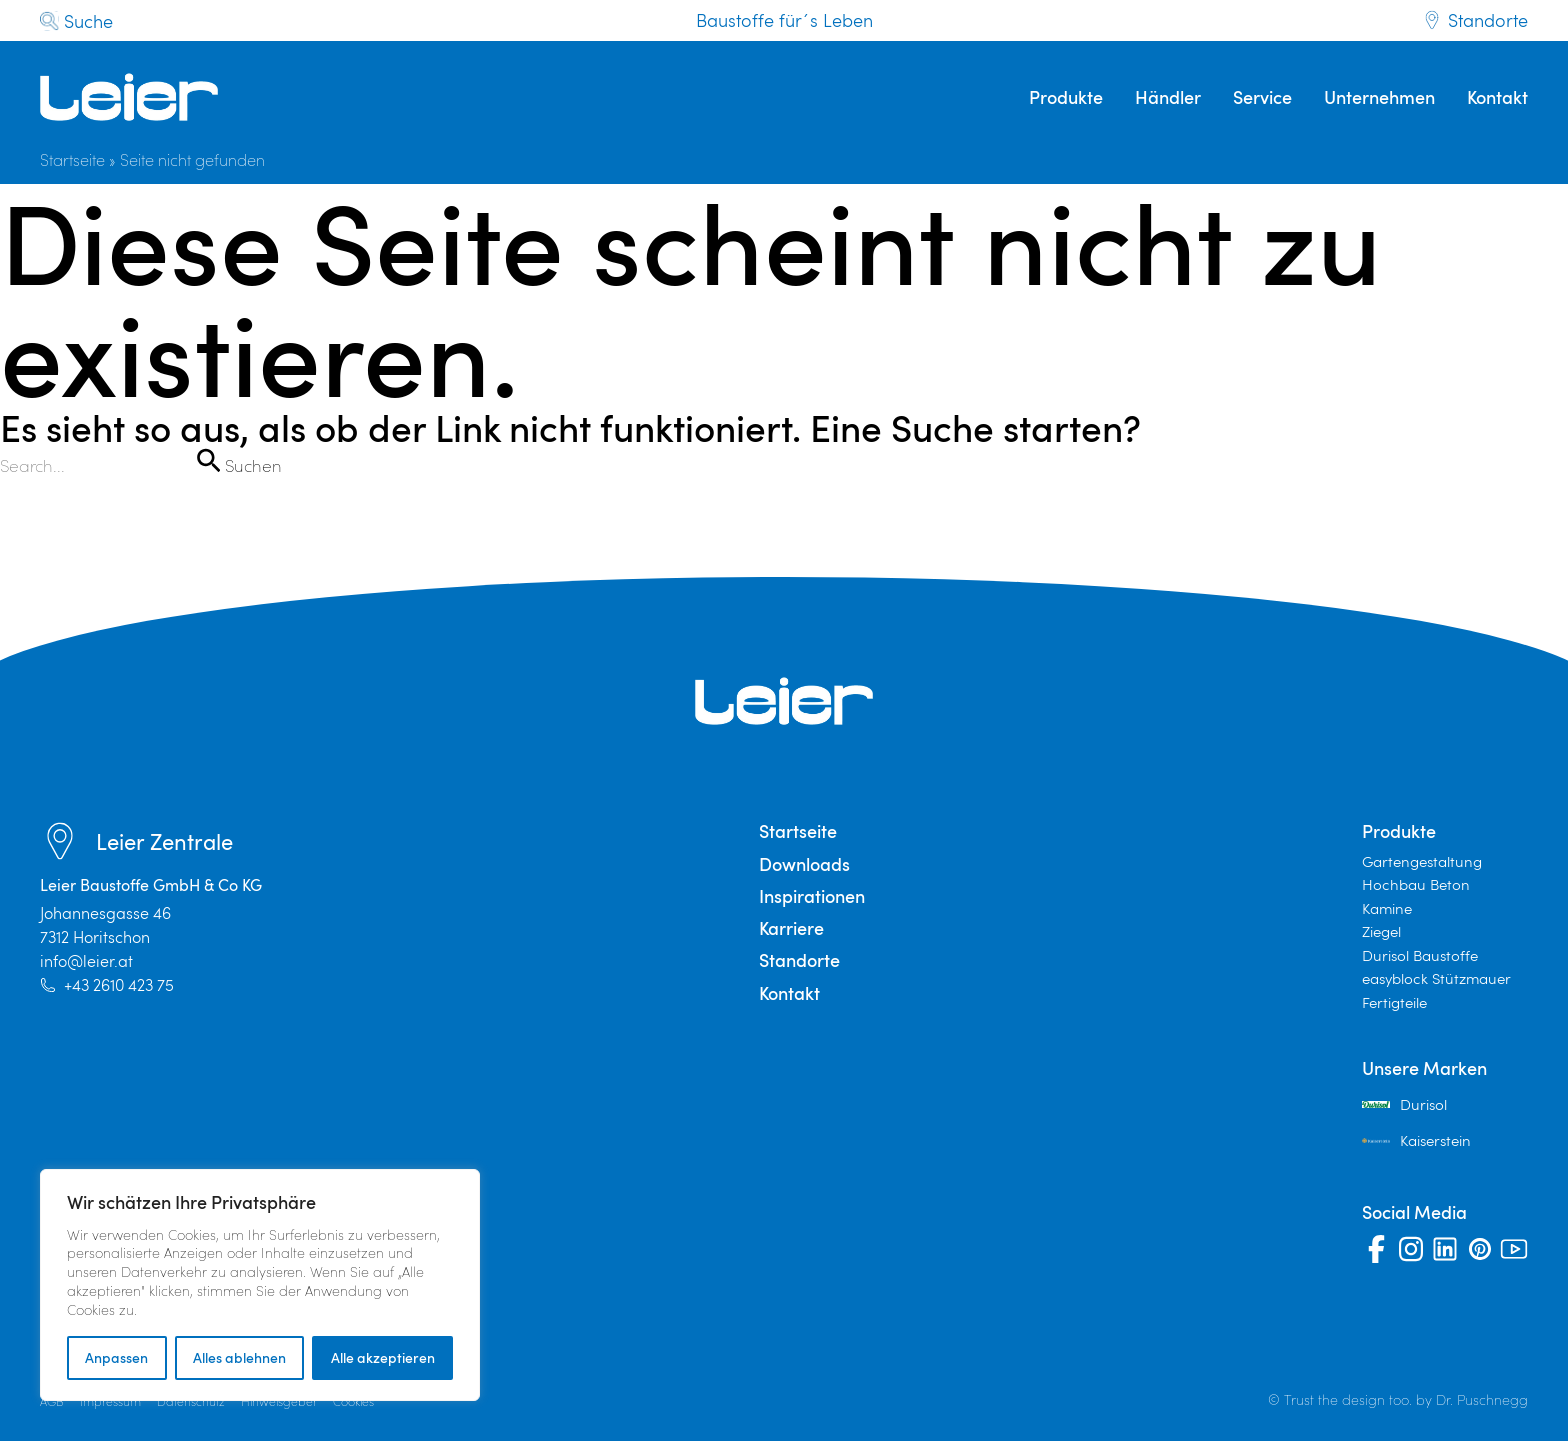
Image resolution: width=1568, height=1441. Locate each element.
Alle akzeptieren (383, 1357)
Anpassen (116, 1357)
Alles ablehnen (239, 1357)
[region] (260, 1285)
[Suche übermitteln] (208, 460)
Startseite (72, 159)
